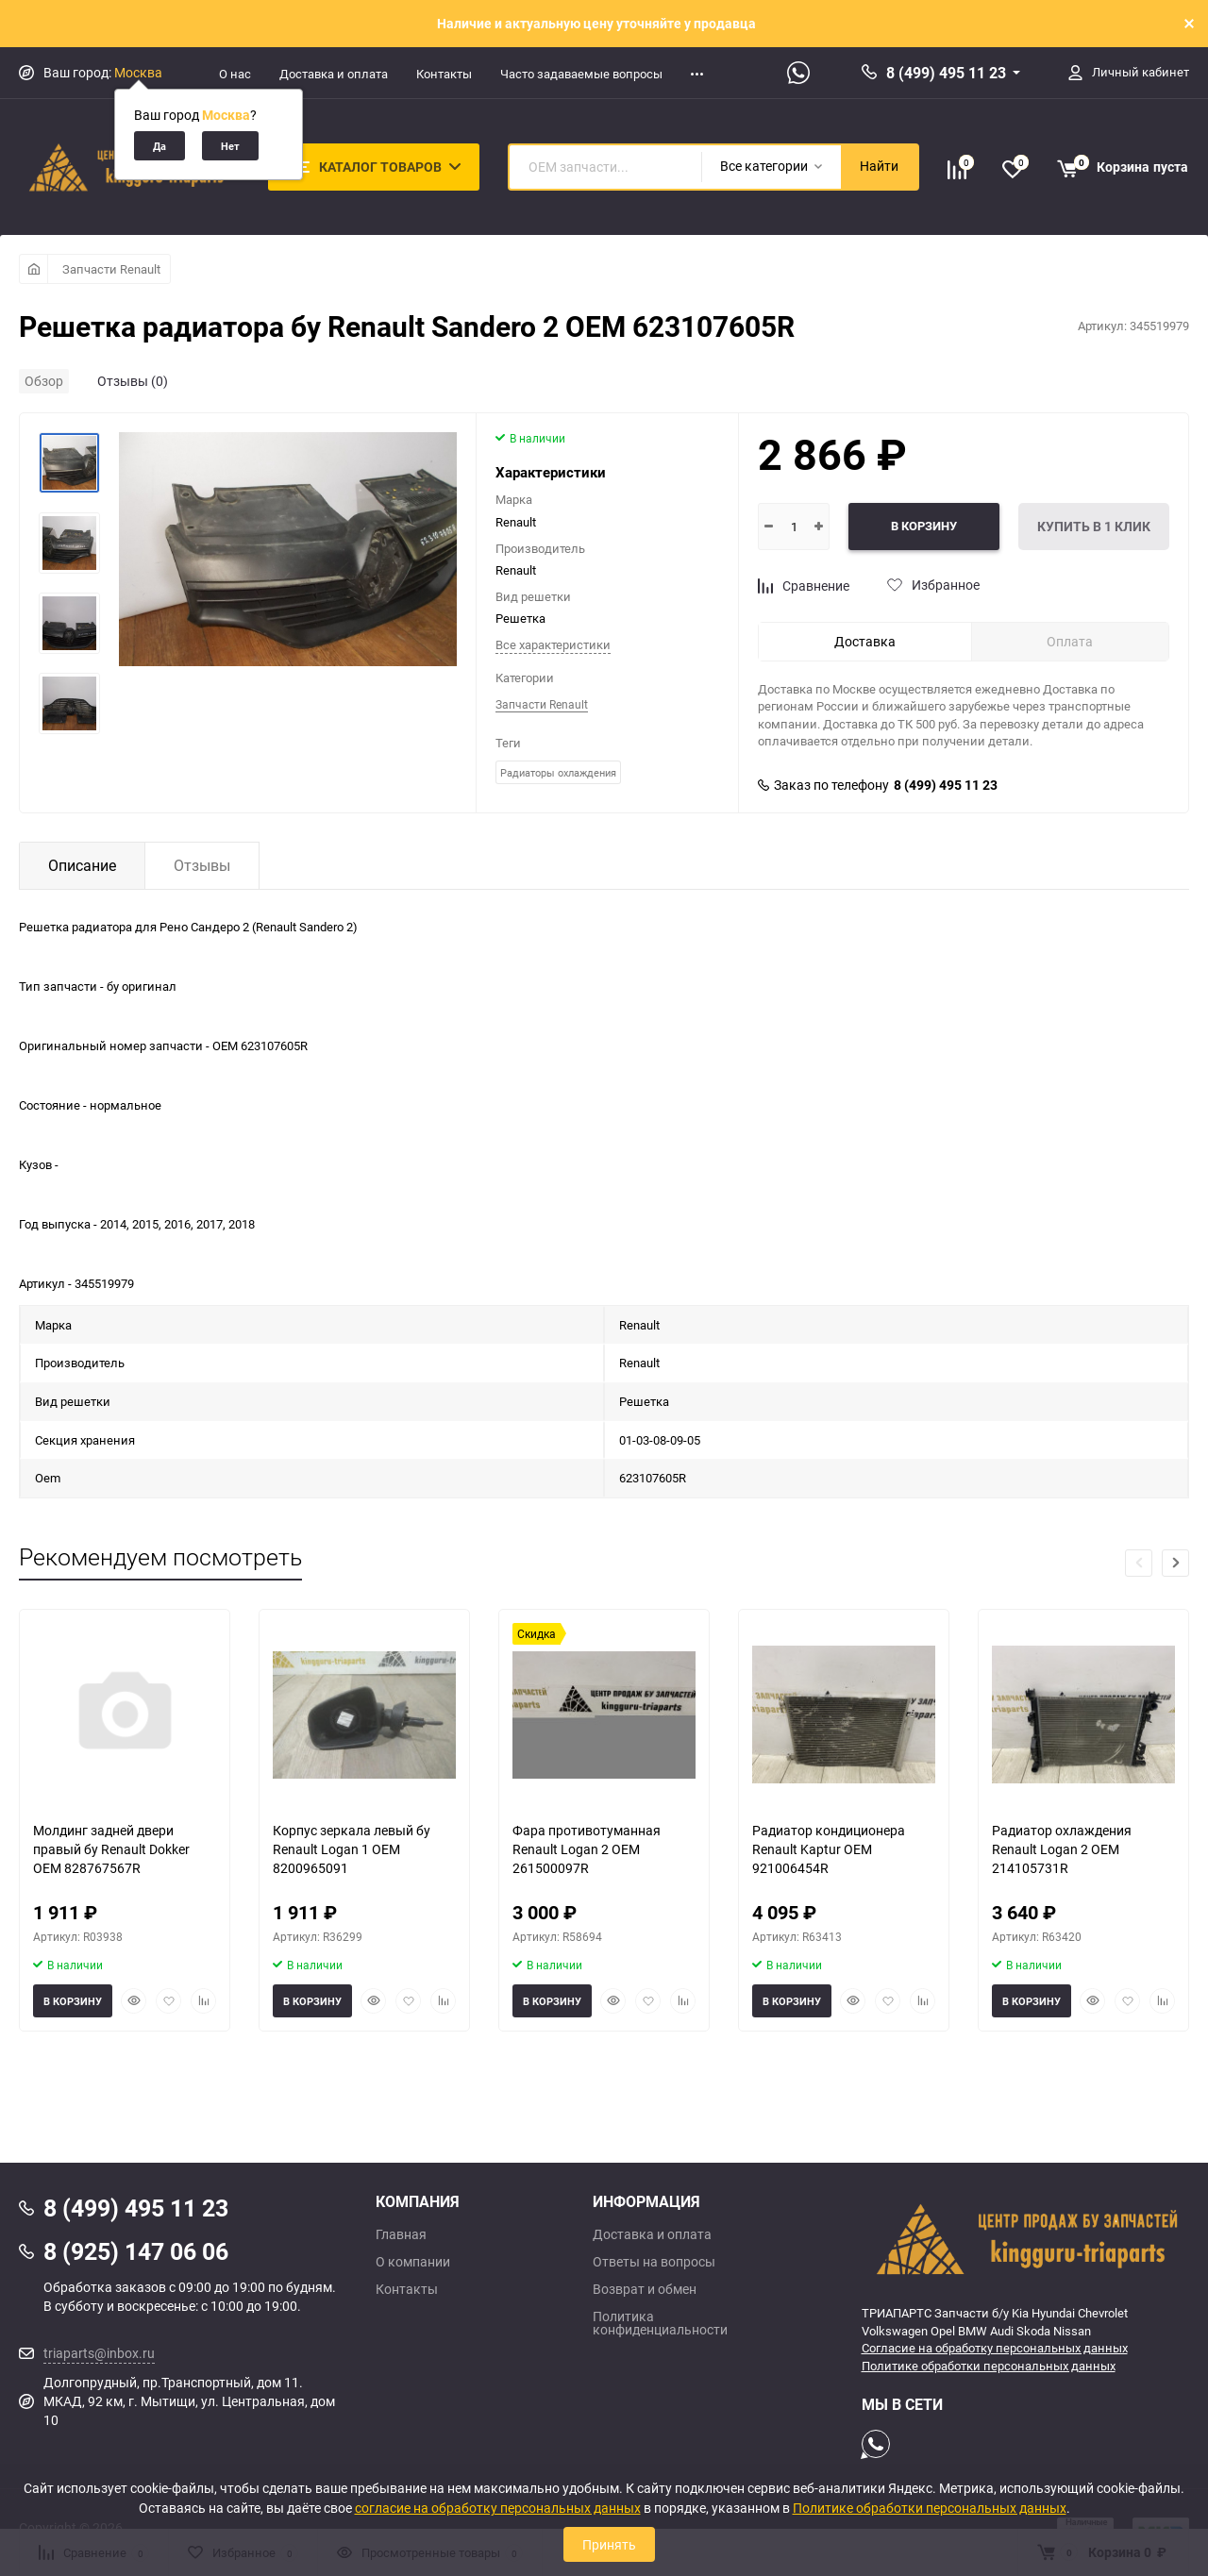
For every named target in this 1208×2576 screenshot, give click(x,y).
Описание (82, 865)
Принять (609, 2544)
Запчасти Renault (111, 268)
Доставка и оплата (333, 73)
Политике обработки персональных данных (989, 2365)
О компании (413, 2261)
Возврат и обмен (644, 2289)
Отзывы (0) (132, 381)
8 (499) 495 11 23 (946, 72)
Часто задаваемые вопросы (581, 73)
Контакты (444, 73)
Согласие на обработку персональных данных (995, 2347)
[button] (1175, 1563)
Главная (401, 2234)
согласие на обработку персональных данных (498, 2508)
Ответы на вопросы (654, 2261)
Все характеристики (553, 644)
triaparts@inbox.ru (99, 2353)
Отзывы (202, 865)
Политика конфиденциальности (660, 2323)
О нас (235, 73)
